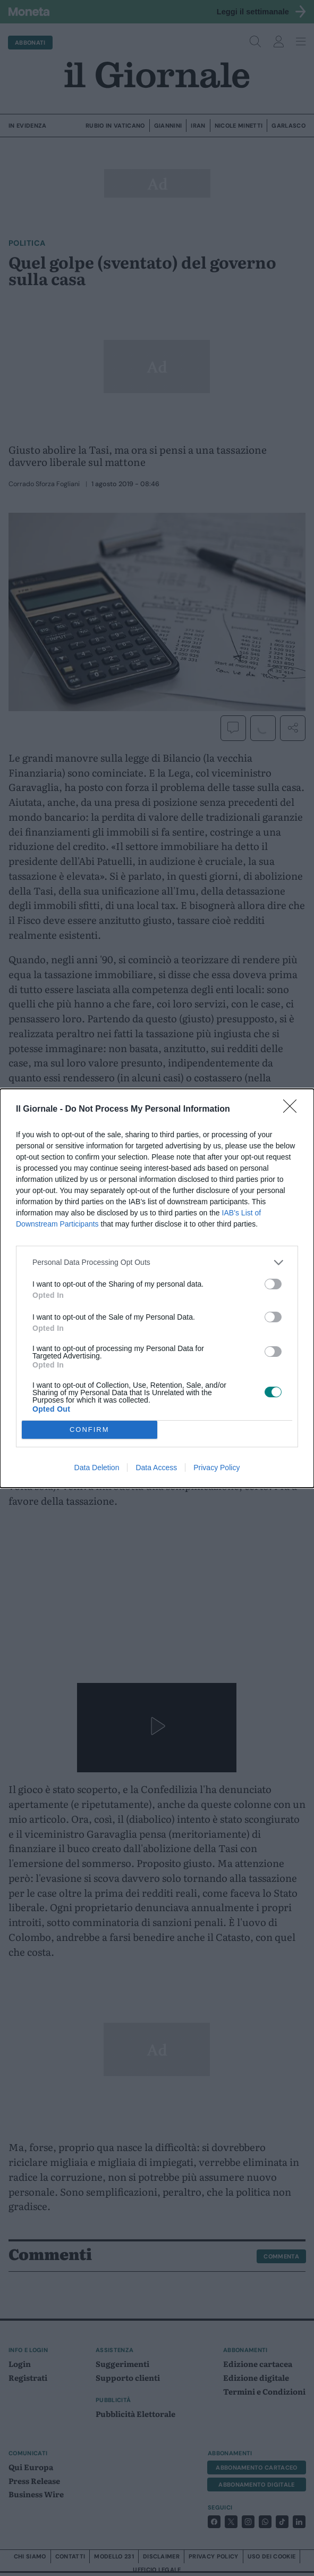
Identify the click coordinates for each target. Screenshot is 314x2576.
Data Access (156, 1467)
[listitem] (157, 1262)
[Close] (293, 1109)
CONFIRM (89, 1429)
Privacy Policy (216, 1467)
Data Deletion (97, 1467)
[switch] (273, 1284)
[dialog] (157, 1288)
